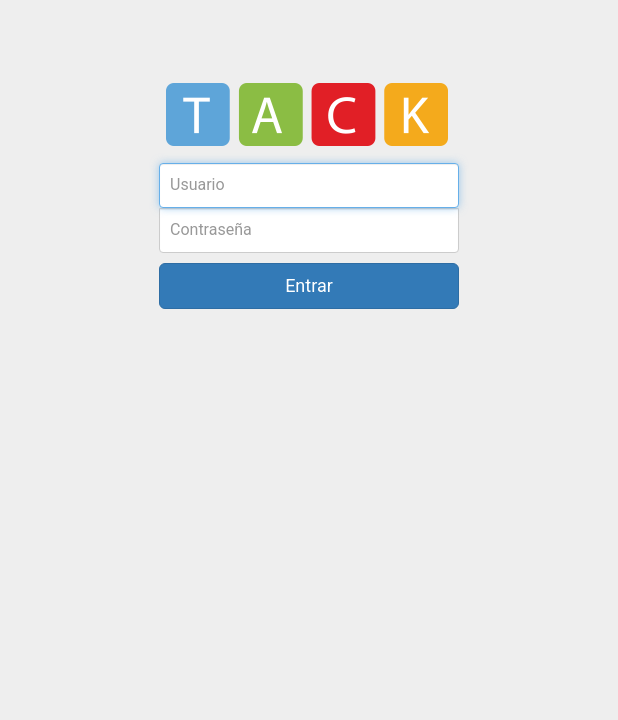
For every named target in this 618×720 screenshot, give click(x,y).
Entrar (309, 285)
